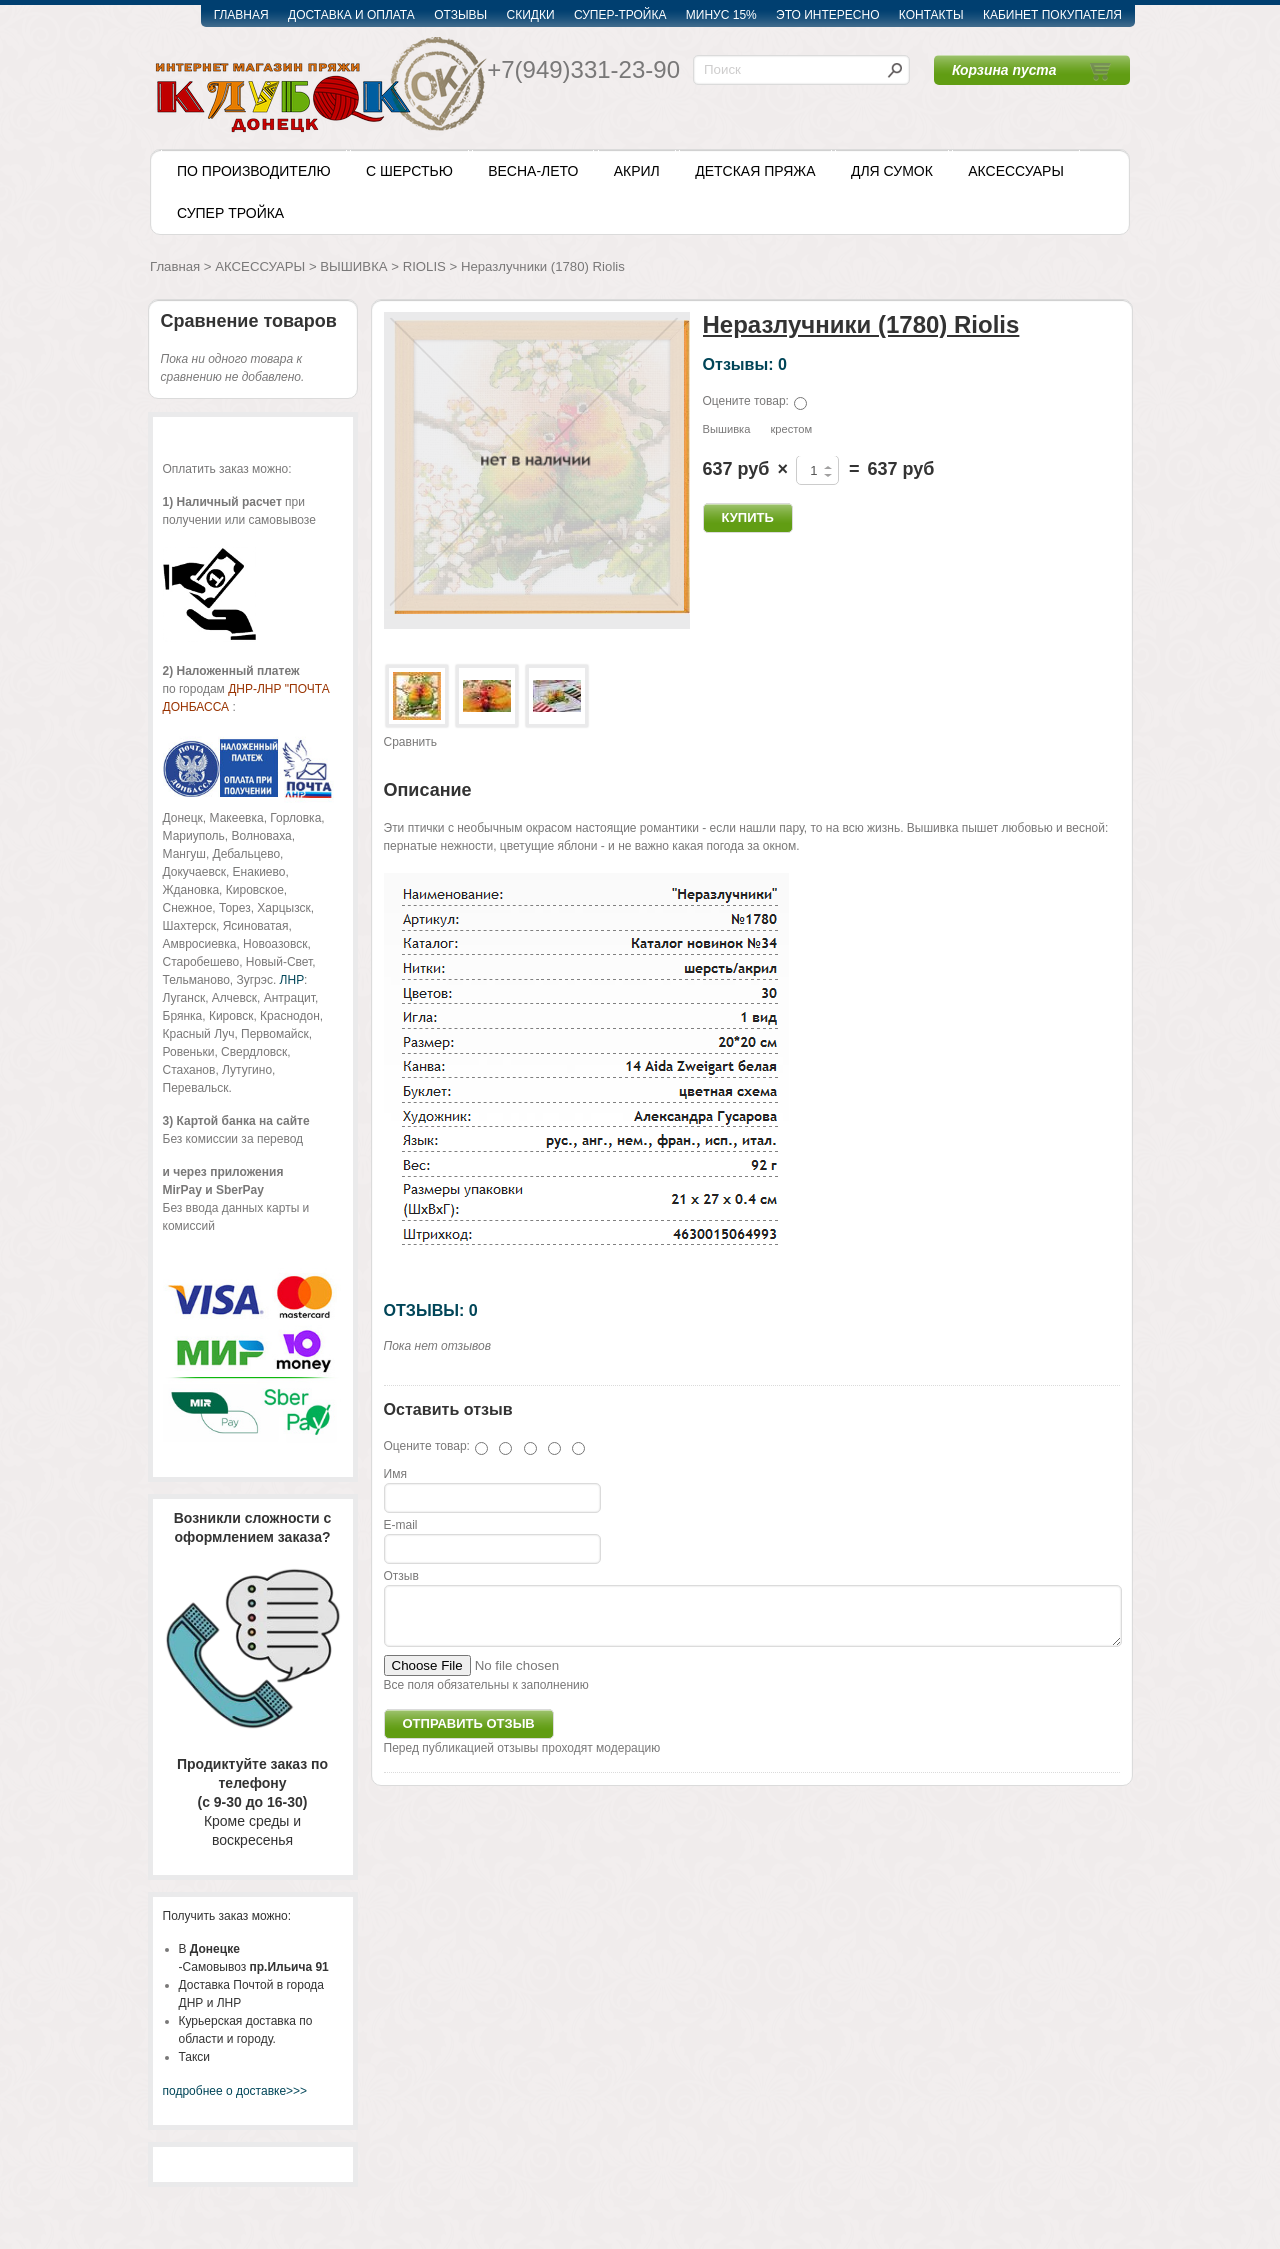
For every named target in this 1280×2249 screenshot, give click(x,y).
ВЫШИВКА (353, 266)
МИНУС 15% (721, 15)
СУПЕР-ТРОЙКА (620, 15)
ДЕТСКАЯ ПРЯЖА (755, 171)
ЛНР (292, 980)
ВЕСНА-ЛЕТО (533, 171)
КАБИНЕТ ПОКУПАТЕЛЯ (1052, 15)
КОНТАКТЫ (931, 15)
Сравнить (410, 742)
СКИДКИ (531, 15)
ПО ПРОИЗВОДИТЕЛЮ (254, 171)
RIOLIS (424, 266)
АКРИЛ (637, 171)
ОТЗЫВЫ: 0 (431, 1310)
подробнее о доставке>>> (235, 2091)
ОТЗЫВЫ (460, 15)
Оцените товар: (746, 401)
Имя (395, 1474)
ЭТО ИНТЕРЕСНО (827, 15)
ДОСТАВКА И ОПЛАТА (351, 15)
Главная (175, 266)
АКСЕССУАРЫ (1016, 171)
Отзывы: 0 (745, 364)
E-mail (401, 1525)
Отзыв (401, 1576)
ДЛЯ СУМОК (892, 171)
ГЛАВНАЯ (241, 15)
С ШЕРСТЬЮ (409, 171)
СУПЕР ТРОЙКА (230, 213)
